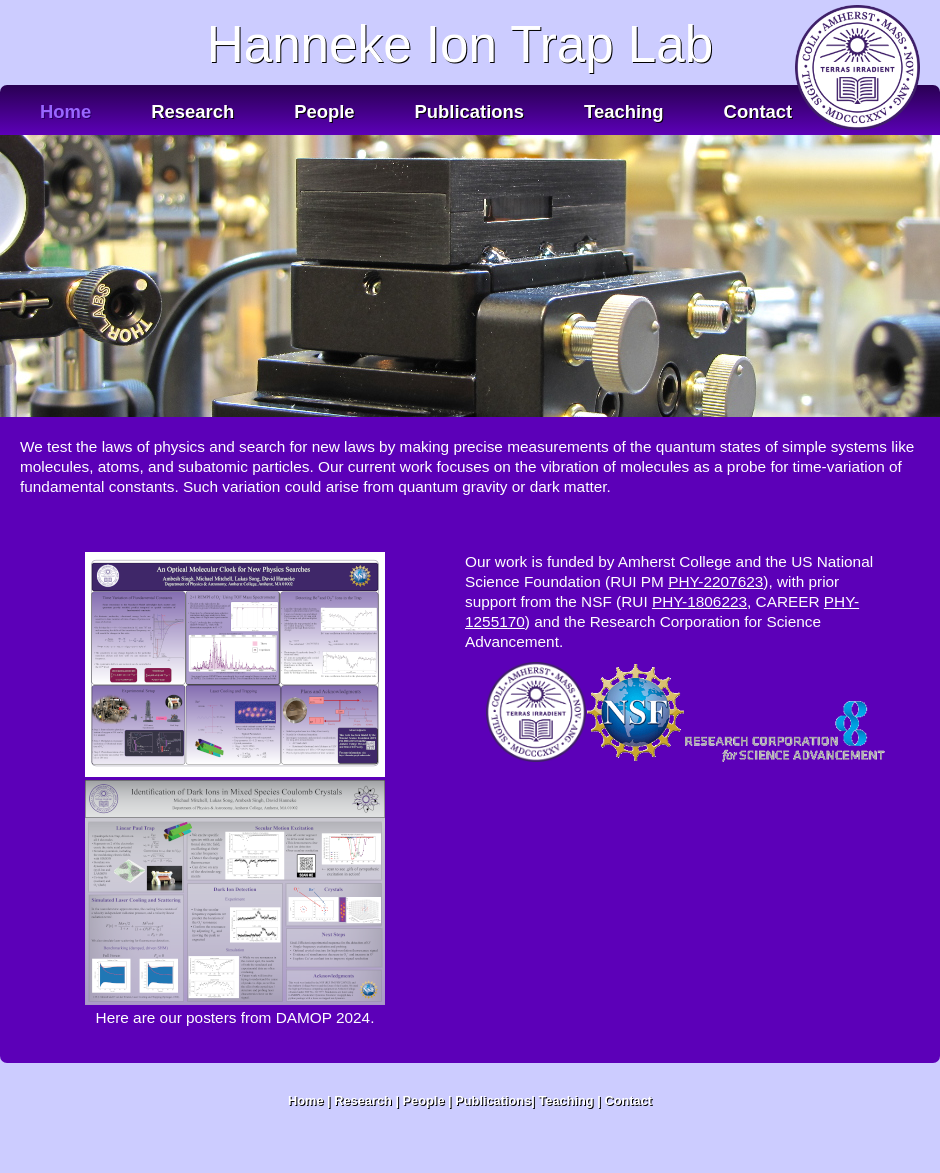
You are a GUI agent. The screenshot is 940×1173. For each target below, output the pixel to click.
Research (192, 111)
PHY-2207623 (715, 581)
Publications (470, 111)
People (324, 111)
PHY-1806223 (699, 601)
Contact (758, 111)
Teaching (624, 111)
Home (65, 111)
